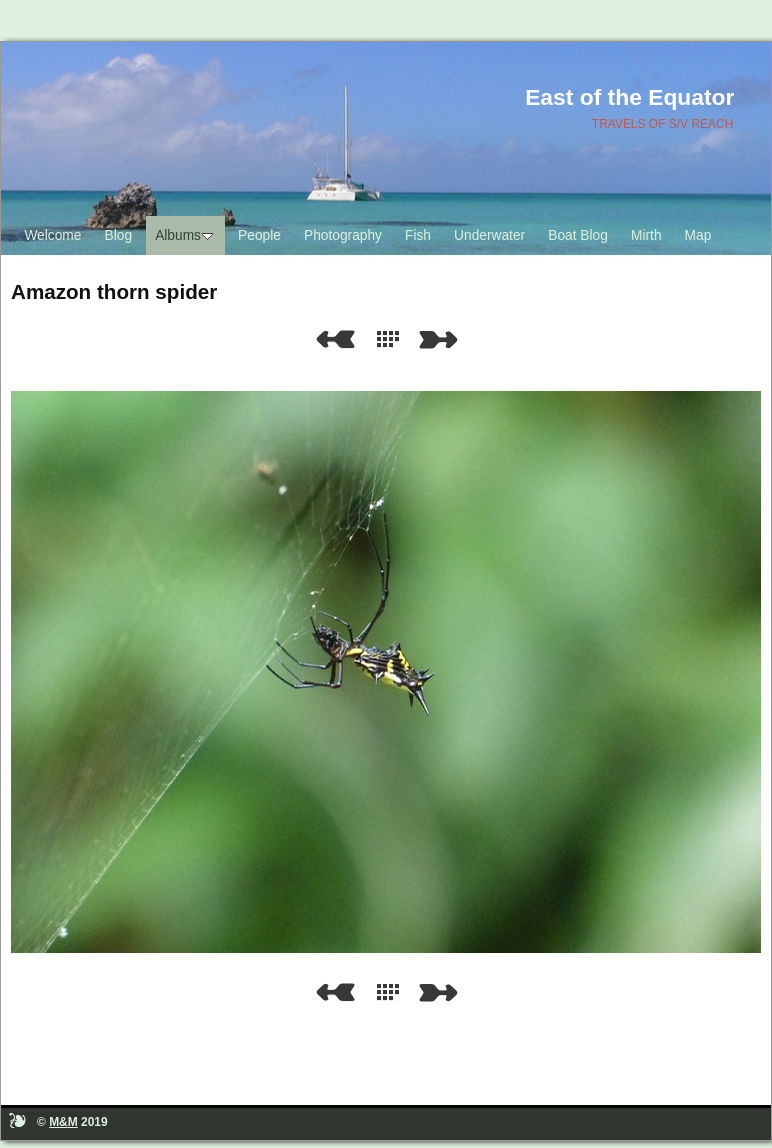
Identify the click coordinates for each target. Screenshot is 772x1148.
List (392, 339)
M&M (63, 1122)
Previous (335, 339)
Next (442, 339)
